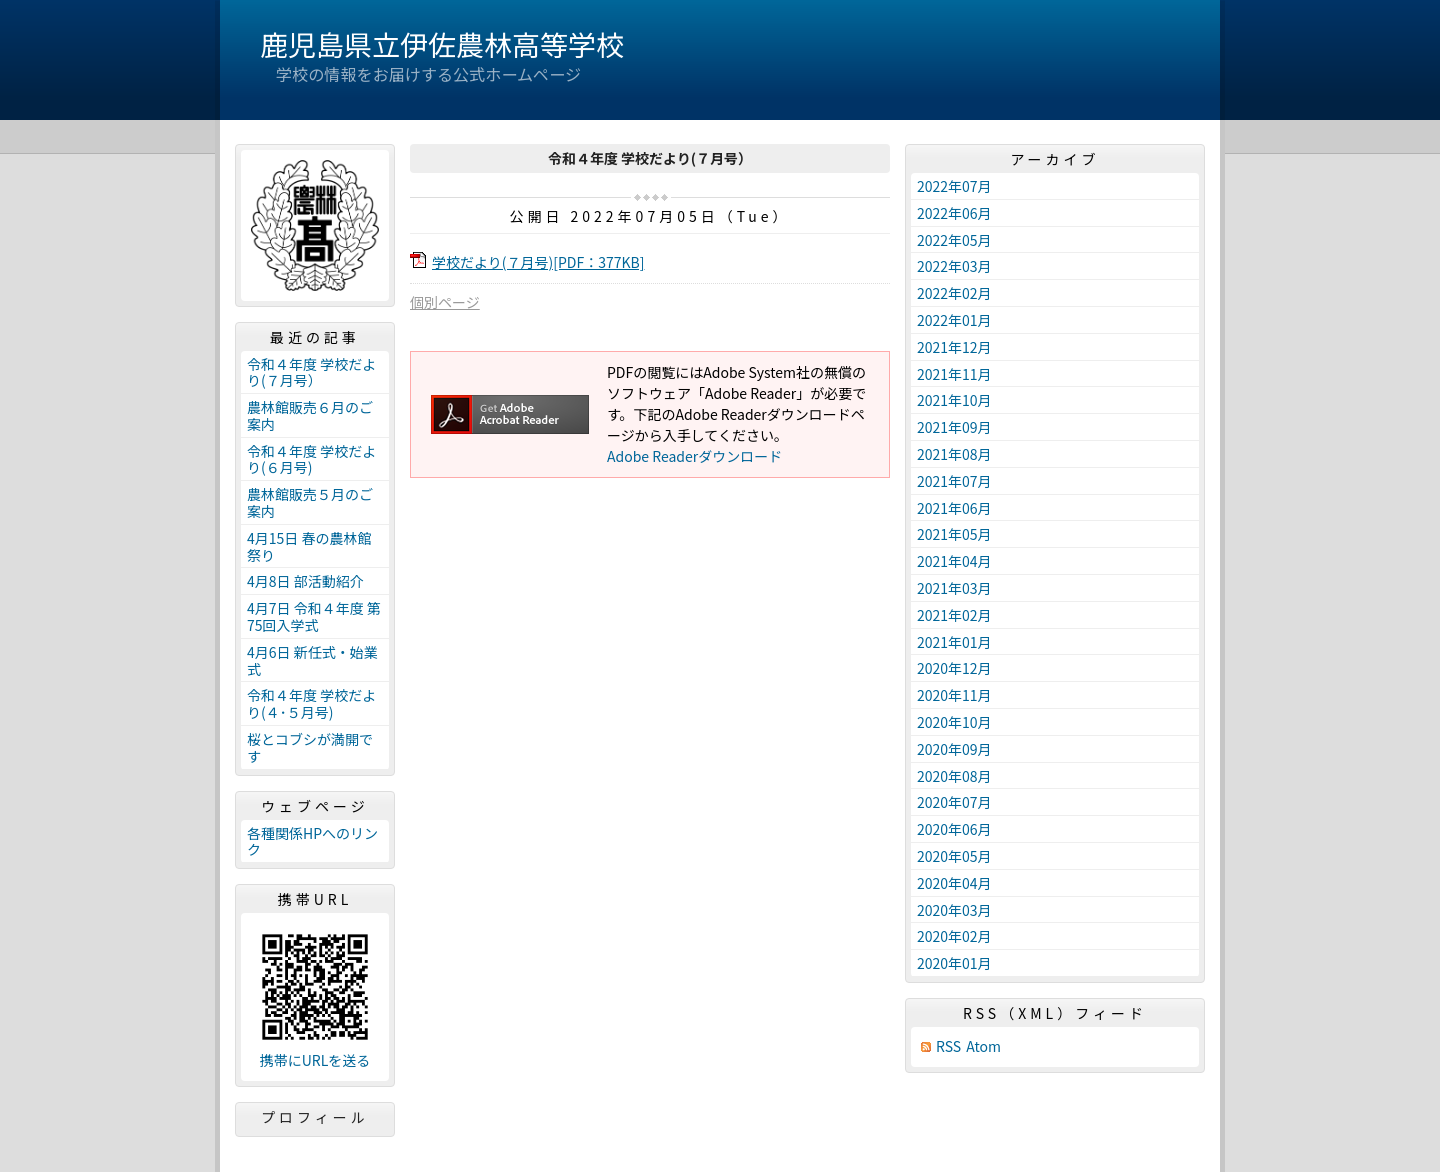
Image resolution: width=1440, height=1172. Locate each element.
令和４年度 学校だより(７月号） (311, 372)
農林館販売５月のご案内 (310, 502)
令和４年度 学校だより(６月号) (311, 459)
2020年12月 (954, 668)
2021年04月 (954, 561)
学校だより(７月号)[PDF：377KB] (538, 262)
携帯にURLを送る (315, 1060)
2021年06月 (954, 508)
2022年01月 (954, 320)
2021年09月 (954, 427)
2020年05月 (954, 856)
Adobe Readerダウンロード (694, 456)
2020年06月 (954, 829)
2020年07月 (954, 802)
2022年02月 (954, 293)
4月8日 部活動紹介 (305, 581)
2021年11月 (954, 374)
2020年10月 (954, 722)
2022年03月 (954, 266)
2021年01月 (954, 642)
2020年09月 (954, 749)
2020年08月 (954, 776)
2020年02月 (954, 936)
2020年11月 (954, 695)
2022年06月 (954, 213)
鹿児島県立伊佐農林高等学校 (442, 44)
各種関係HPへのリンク (312, 841)
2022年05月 (954, 240)
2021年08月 (954, 454)
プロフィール (315, 1117)
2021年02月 (954, 615)
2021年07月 (954, 481)
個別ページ (445, 302)
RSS (948, 1046)
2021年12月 (954, 347)
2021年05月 (954, 534)
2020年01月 (954, 963)
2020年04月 (954, 883)
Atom (983, 1046)
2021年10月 (954, 400)
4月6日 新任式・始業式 (312, 660)
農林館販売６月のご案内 (310, 415)
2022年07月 (954, 186)
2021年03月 (954, 588)
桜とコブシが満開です (310, 747)
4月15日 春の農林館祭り (309, 546)
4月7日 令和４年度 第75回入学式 (314, 616)
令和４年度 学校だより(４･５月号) (311, 703)
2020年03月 (954, 910)
